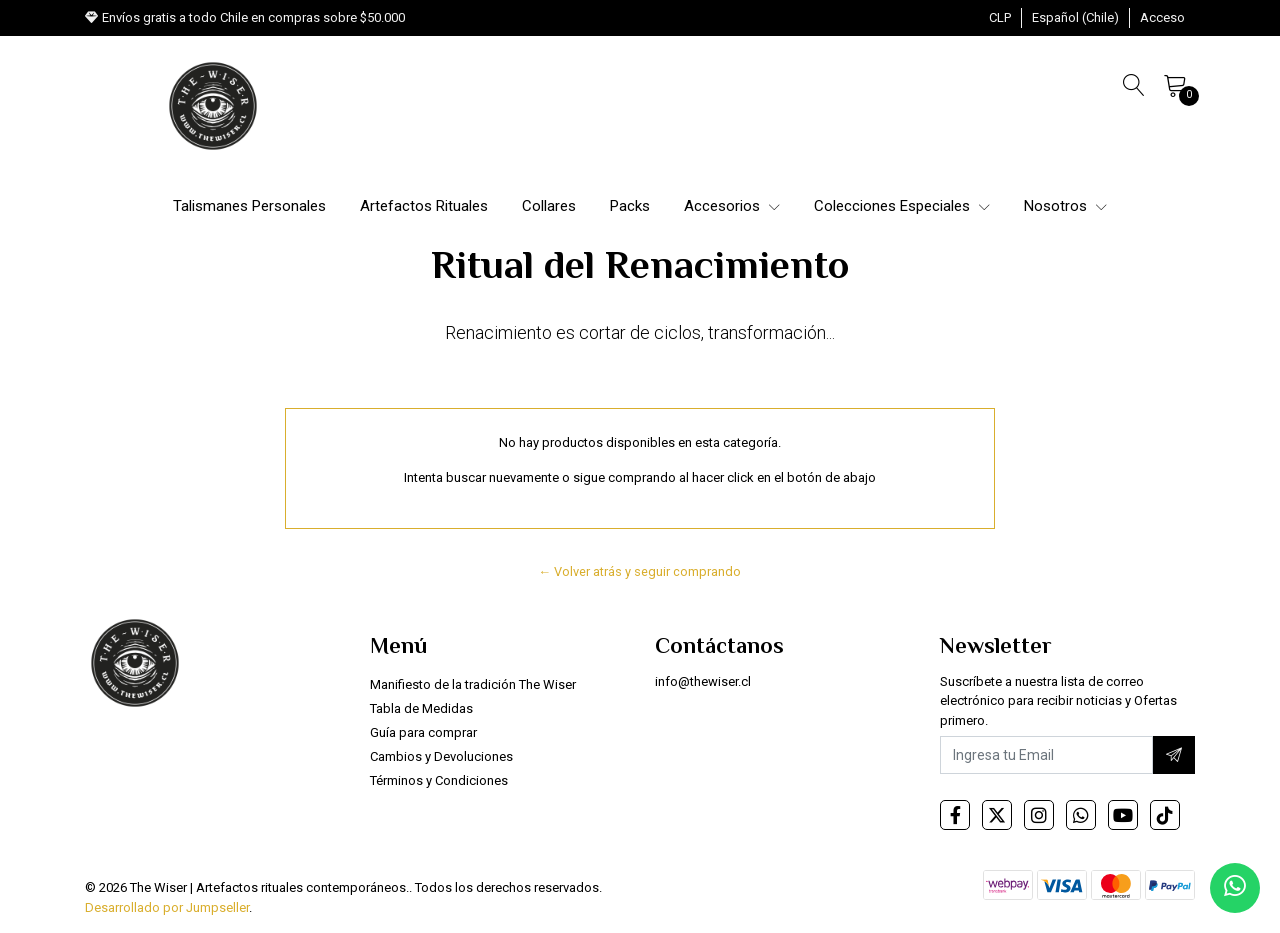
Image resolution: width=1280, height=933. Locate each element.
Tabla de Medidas (421, 708)
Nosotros (1065, 206)
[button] (1000, 18)
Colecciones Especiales (902, 206)
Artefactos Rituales (424, 206)
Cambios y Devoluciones (441, 756)
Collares (549, 206)
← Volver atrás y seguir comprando (640, 571)
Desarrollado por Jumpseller (167, 907)
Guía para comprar (423, 732)
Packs (630, 206)
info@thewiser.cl (703, 681)
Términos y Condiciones (439, 780)
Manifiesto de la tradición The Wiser (473, 684)
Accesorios (732, 206)
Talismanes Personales (249, 206)
